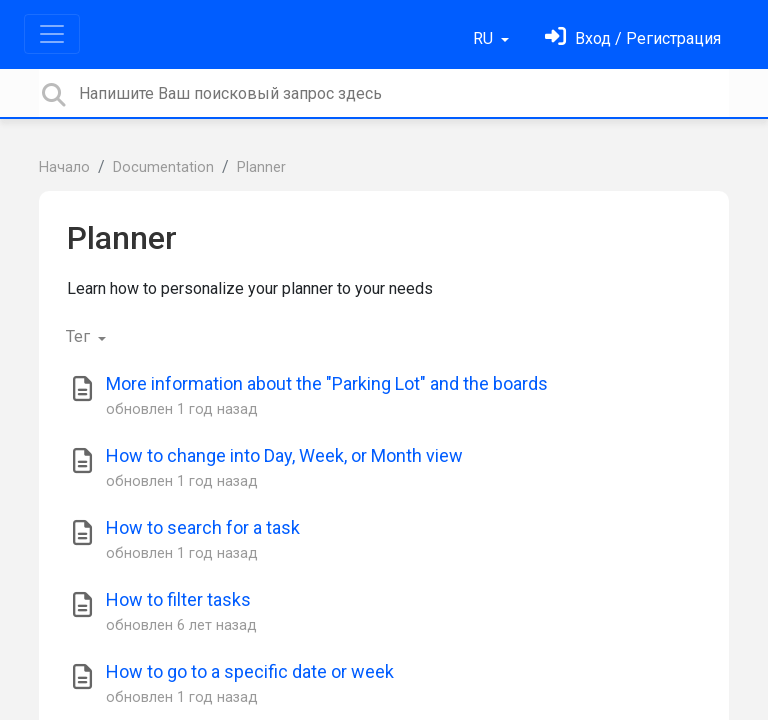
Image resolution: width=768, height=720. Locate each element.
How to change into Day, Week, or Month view (284, 455)
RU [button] (485, 38)
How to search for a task (203, 527)
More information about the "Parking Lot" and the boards (327, 383)
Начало (64, 167)
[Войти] (633, 38)
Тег (80, 336)
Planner (261, 167)
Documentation (163, 167)
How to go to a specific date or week (250, 671)
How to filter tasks (178, 599)
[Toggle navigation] (52, 34)
